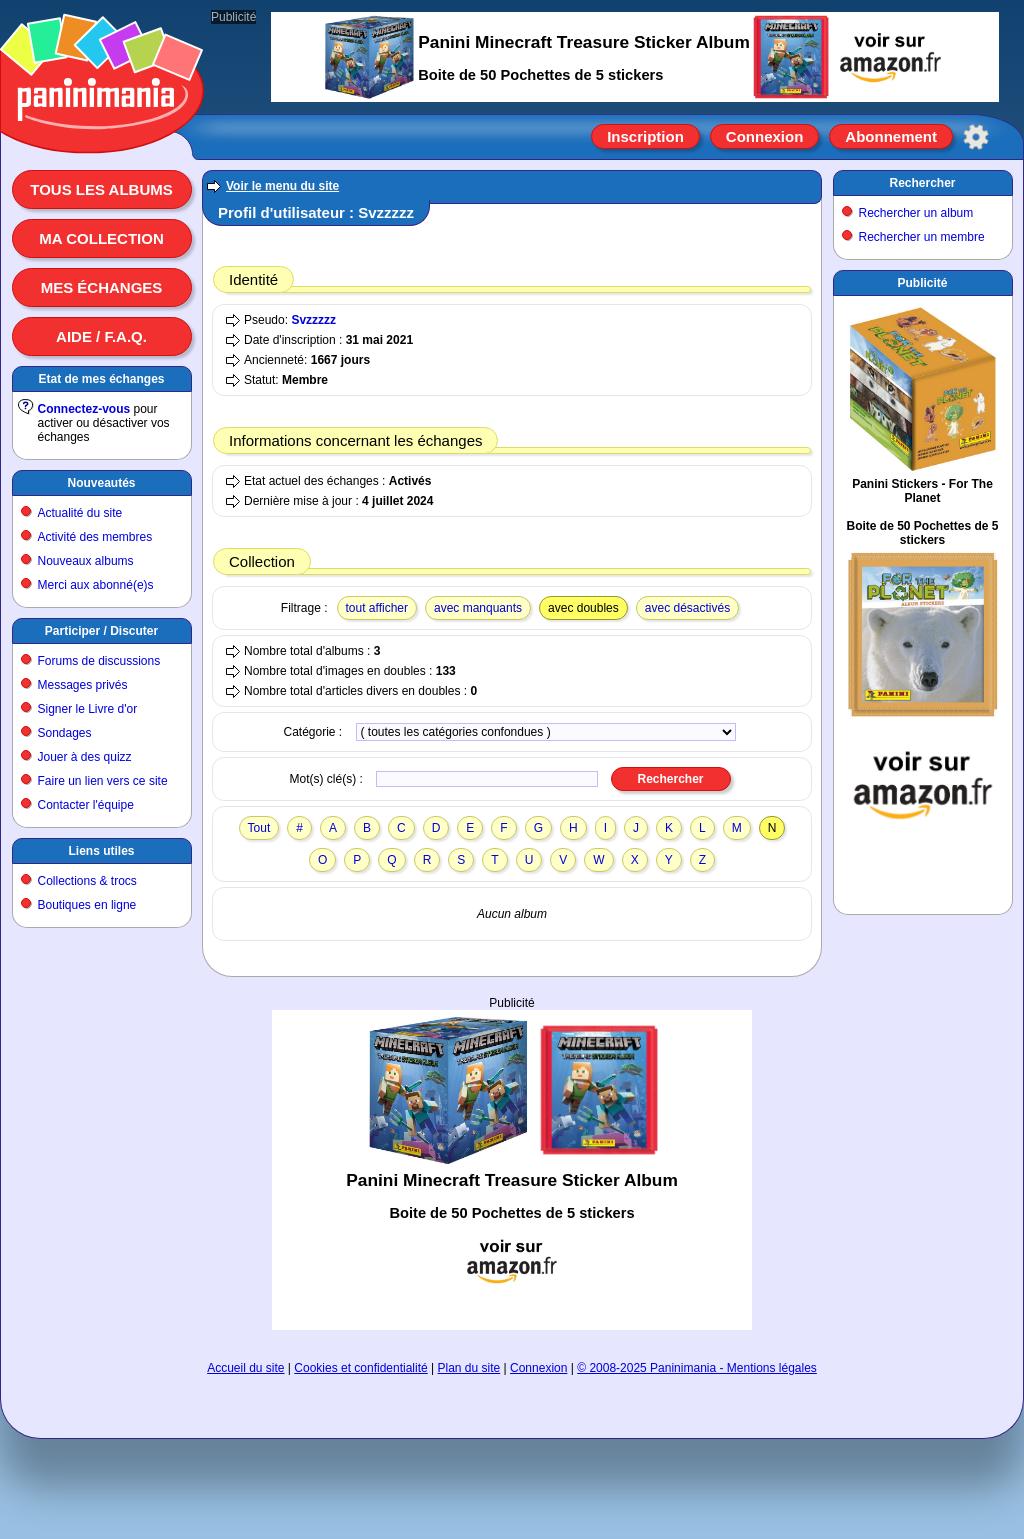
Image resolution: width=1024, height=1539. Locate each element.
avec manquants (478, 608)
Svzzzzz (313, 320)
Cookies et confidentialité (360, 1368)
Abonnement (891, 136)
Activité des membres (95, 537)
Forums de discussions (99, 661)
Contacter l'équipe (86, 805)
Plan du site (469, 1368)
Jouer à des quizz (85, 757)
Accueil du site (245, 1368)
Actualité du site (80, 513)
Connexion (765, 136)
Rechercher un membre (922, 237)
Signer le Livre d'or (88, 709)
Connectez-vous (84, 409)
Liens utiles (101, 851)
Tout (259, 828)
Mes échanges (102, 287)
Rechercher (922, 183)
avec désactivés (687, 608)
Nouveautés (101, 483)
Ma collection (101, 238)
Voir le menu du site (282, 186)
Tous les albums (101, 189)
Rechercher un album (916, 213)
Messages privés (83, 685)
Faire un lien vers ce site (103, 781)
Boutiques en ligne (87, 905)
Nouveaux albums (86, 561)
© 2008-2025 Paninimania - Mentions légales (697, 1368)
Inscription (645, 136)
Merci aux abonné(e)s (96, 585)
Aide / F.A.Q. (101, 336)
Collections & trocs (87, 881)
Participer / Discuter (101, 631)
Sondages (65, 733)
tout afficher (377, 608)
